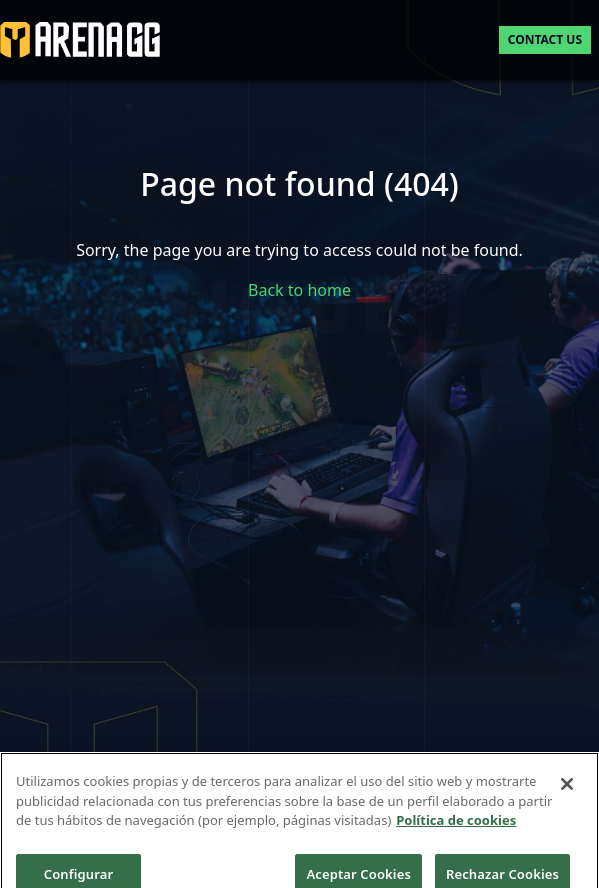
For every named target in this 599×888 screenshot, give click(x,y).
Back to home (299, 290)
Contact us (545, 39)
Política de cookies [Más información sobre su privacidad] (456, 827)
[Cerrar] (567, 791)
